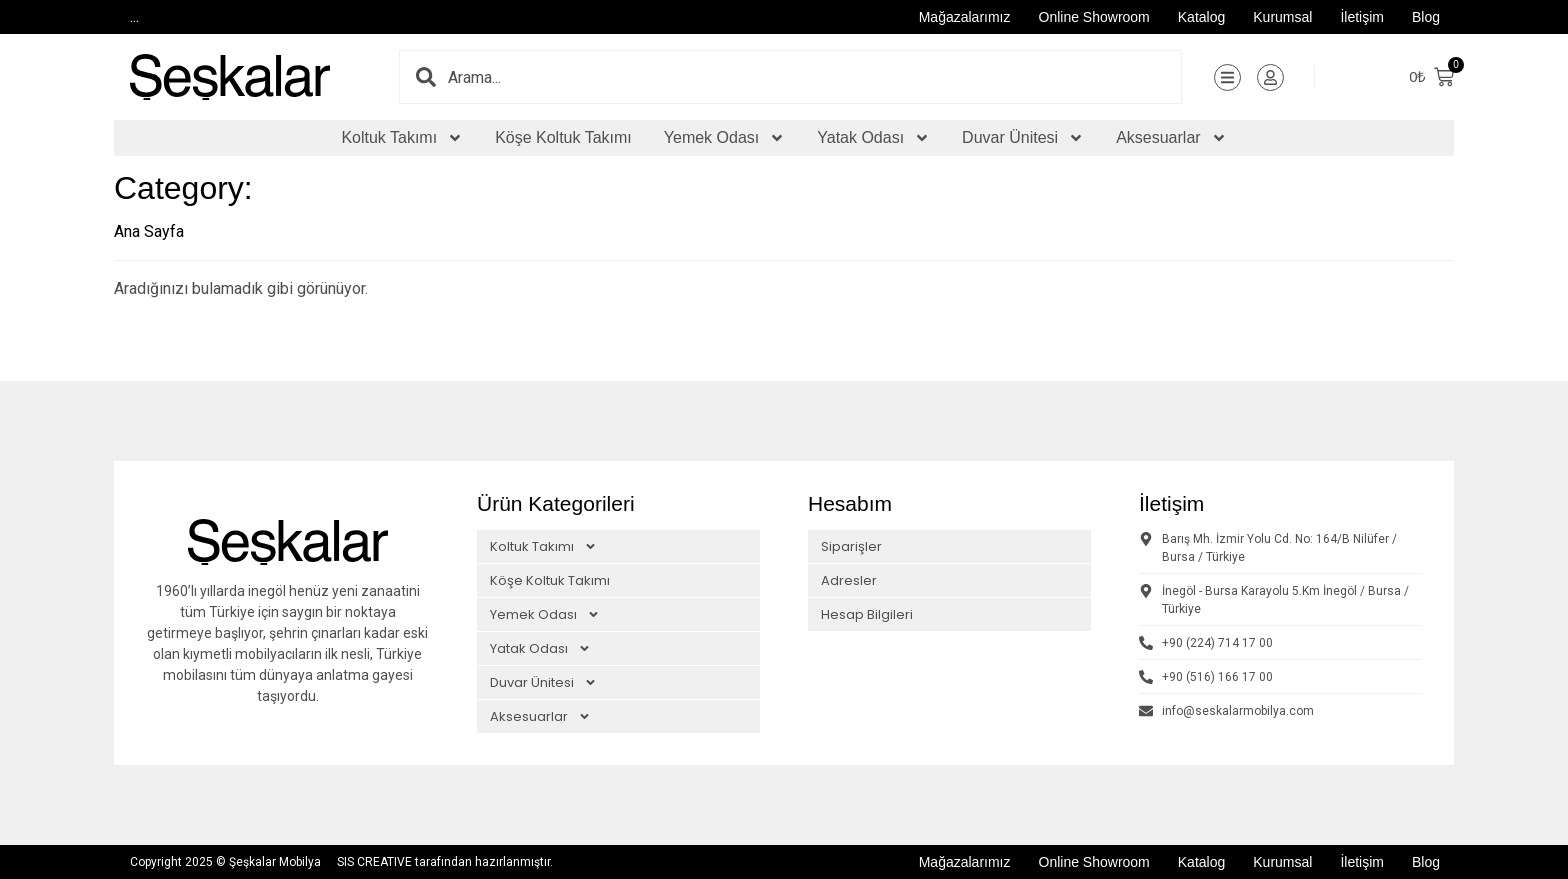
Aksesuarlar (1171, 138)
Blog (1426, 17)
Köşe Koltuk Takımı (563, 137)
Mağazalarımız (965, 17)
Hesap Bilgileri (867, 614)
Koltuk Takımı (402, 138)
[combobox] (814, 77)
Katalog (1201, 17)
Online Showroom (1094, 17)
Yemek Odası (724, 138)
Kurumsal (1282, 17)
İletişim (1362, 17)
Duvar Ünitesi (1023, 138)
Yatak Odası (873, 138)
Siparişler (851, 546)
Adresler (849, 580)
